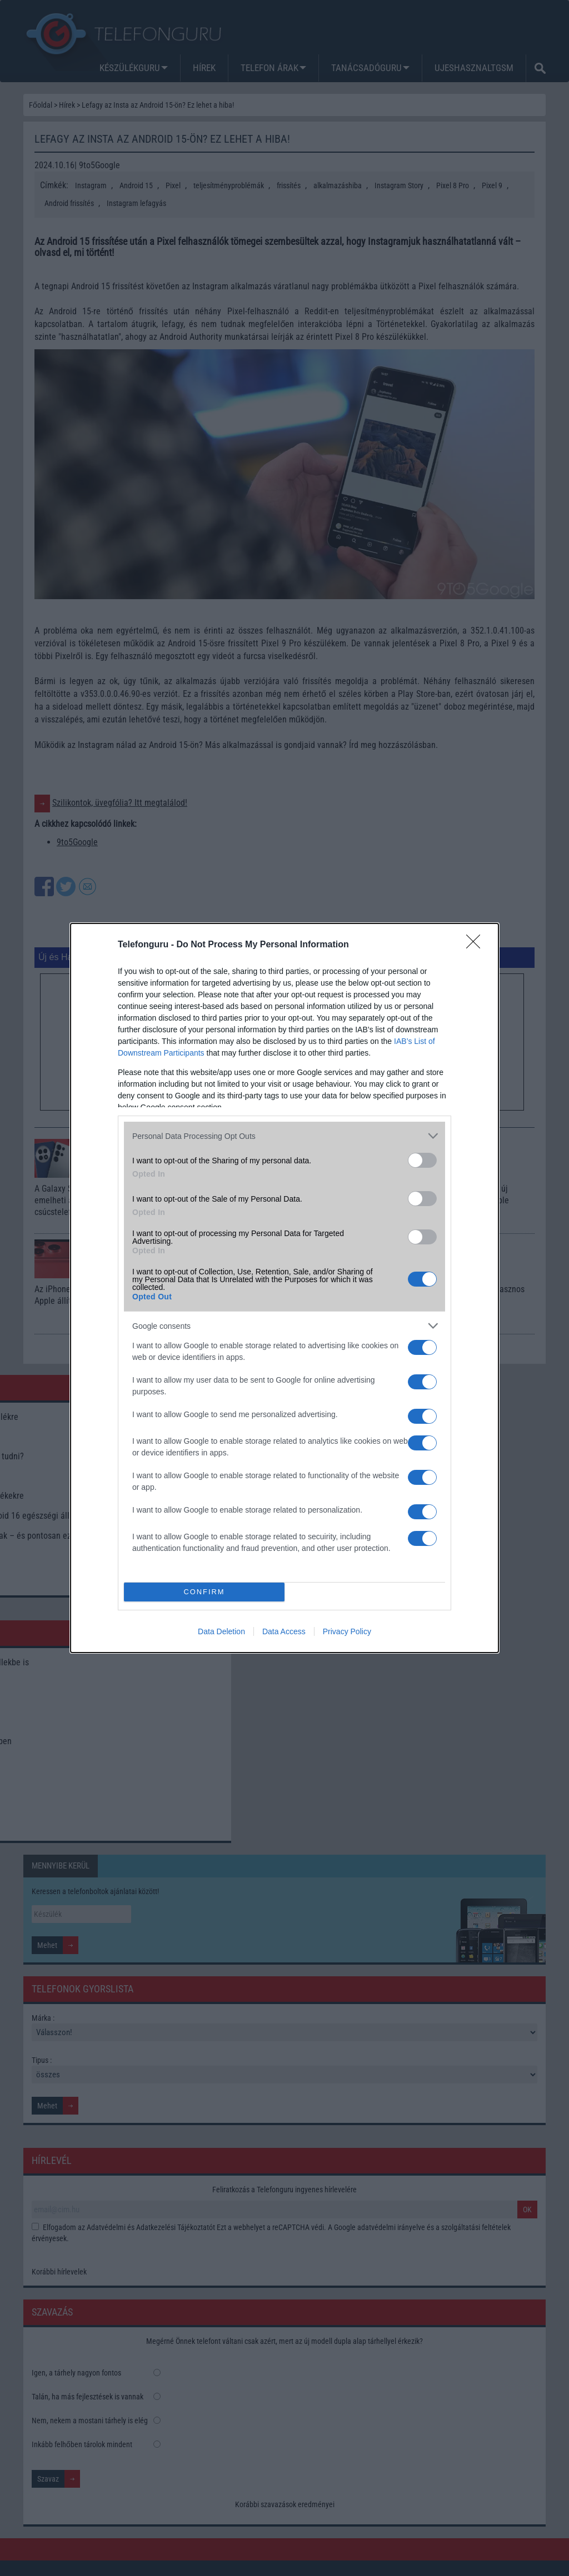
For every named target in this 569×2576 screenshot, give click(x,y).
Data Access (284, 1631)
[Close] (476, 945)
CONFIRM (204, 1592)
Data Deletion (221, 1631)
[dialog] (284, 1288)
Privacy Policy (347, 1631)
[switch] (422, 1160)
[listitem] (284, 1136)
